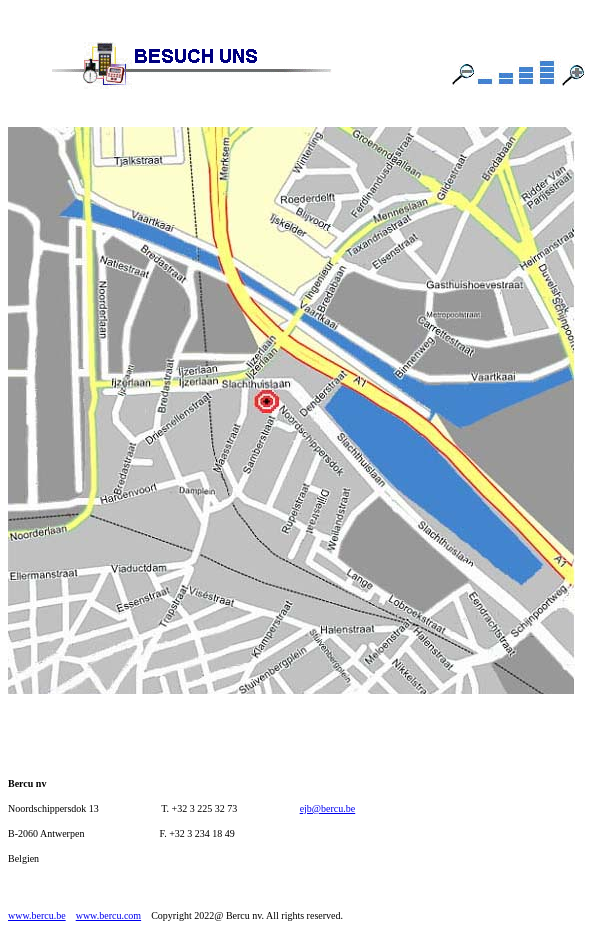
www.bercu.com (108, 915)
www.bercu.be (37, 915)
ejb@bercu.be (328, 808)
